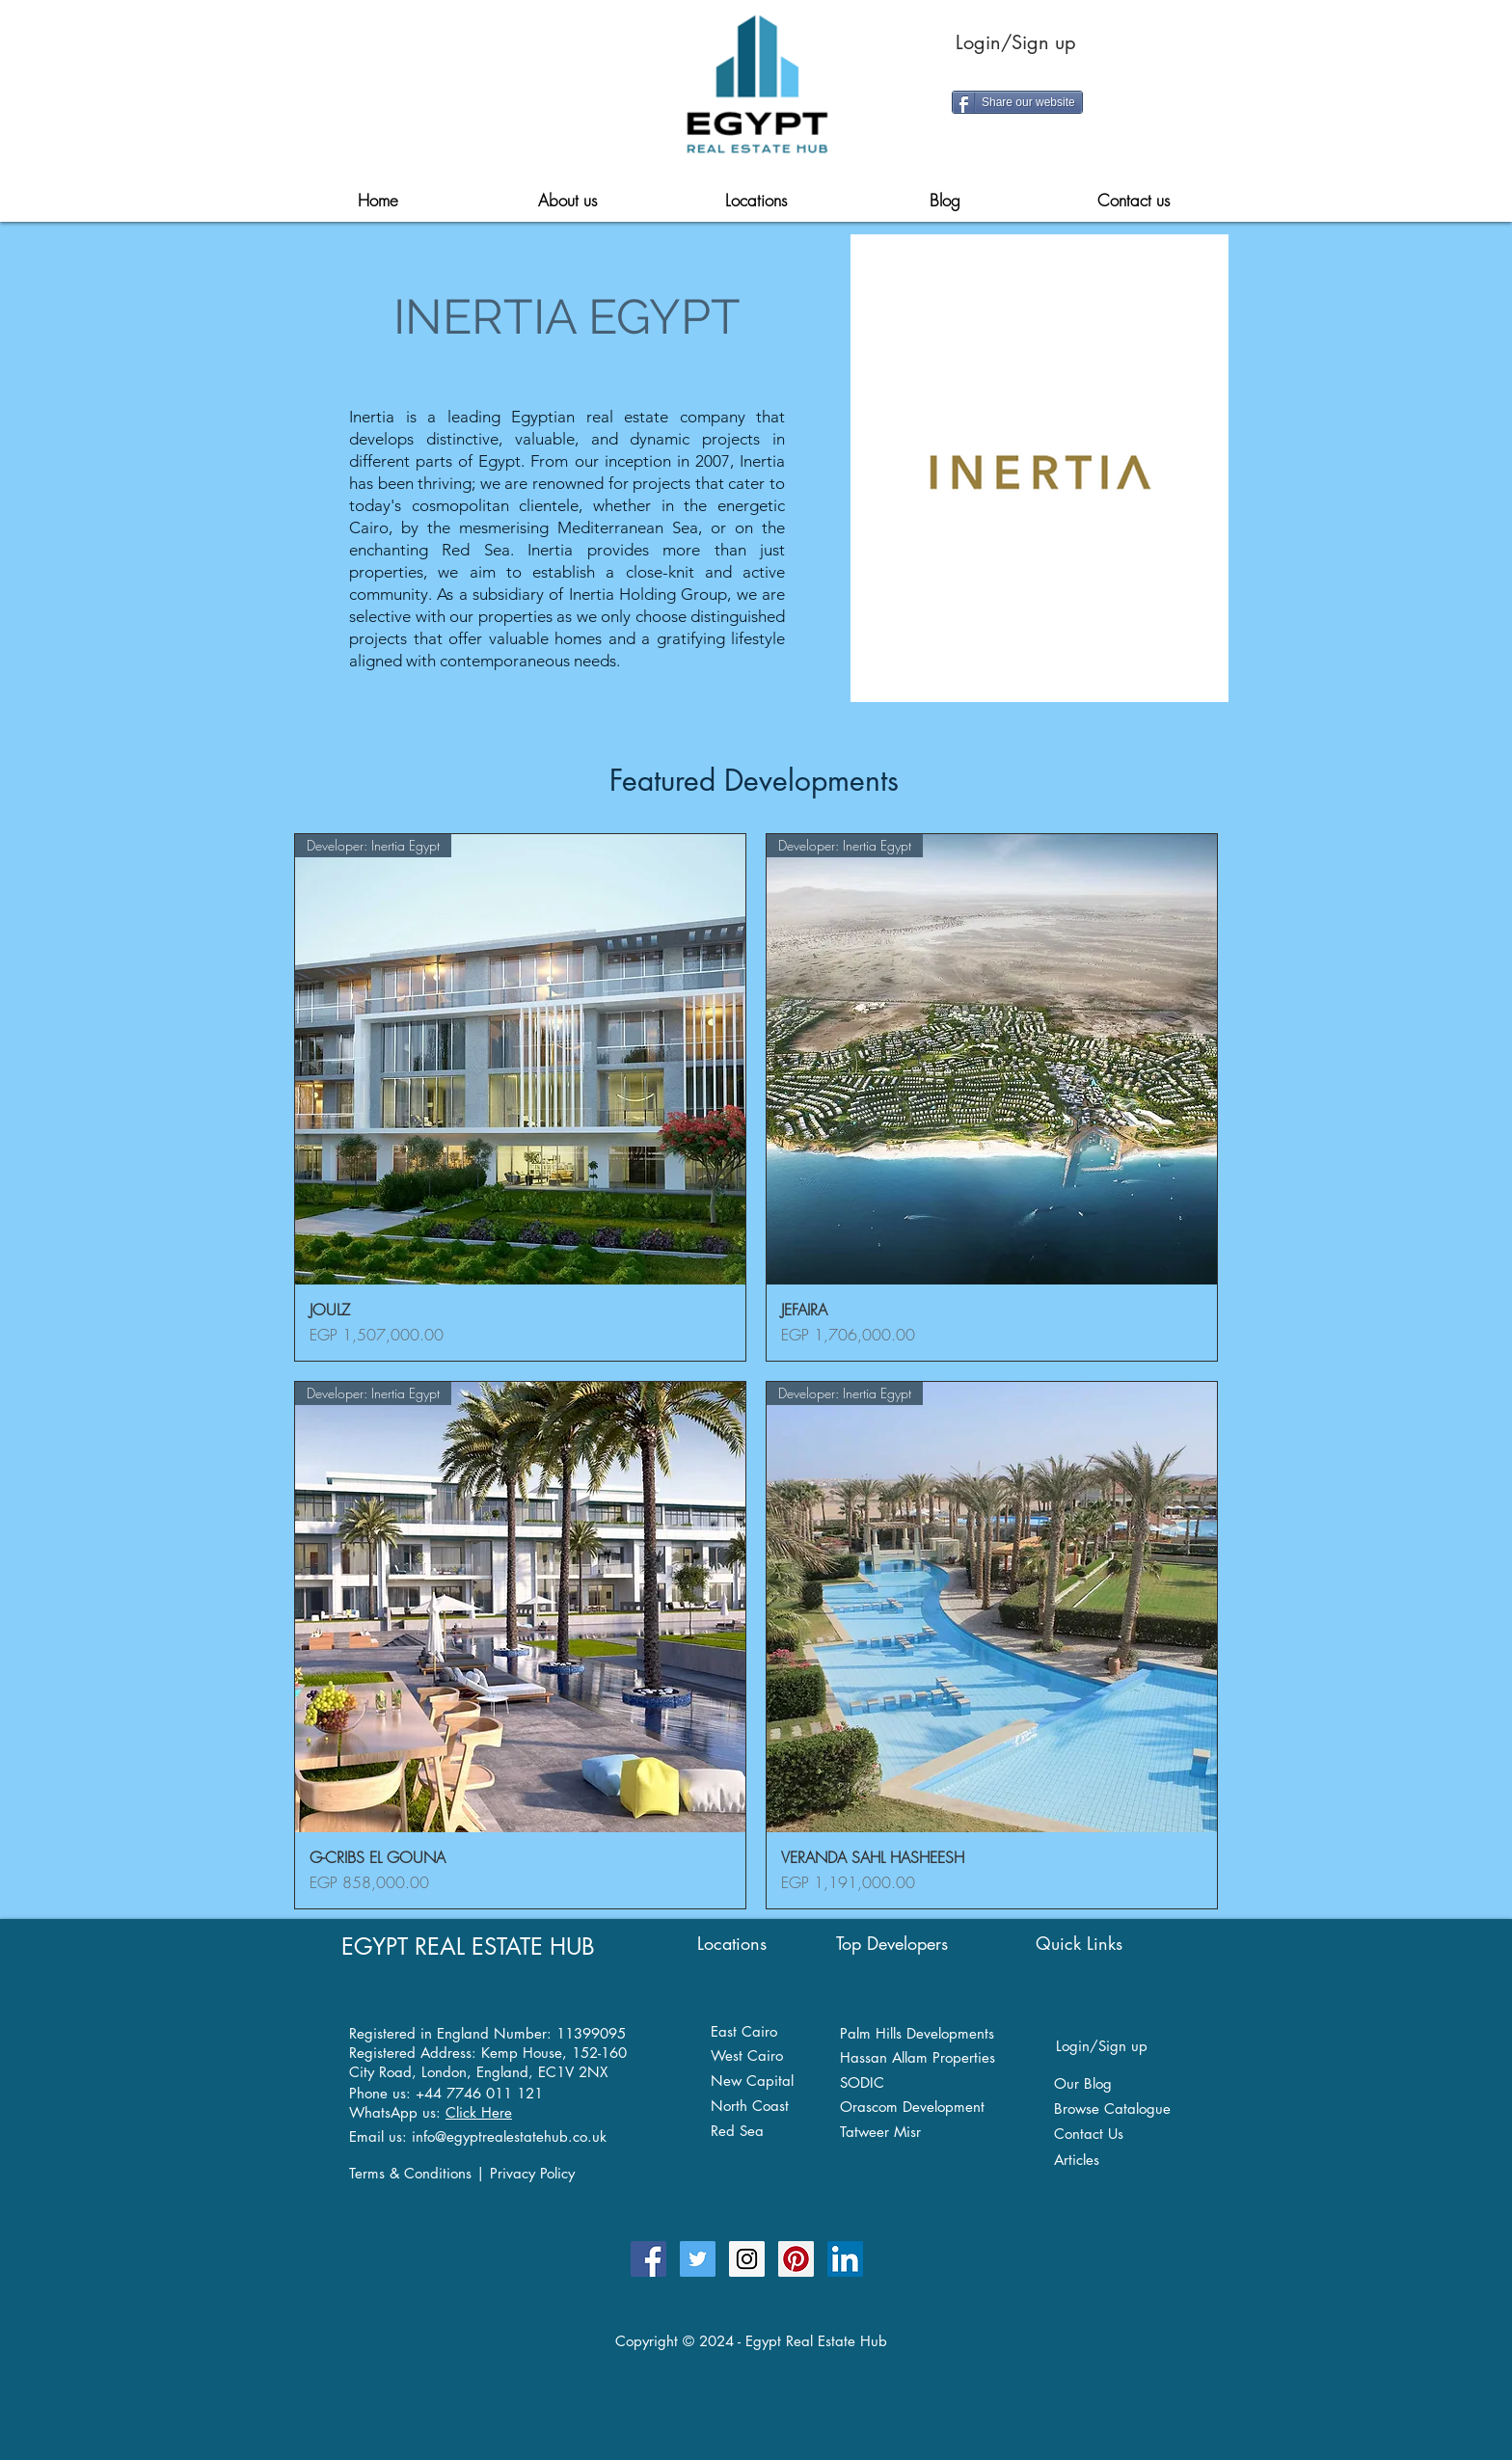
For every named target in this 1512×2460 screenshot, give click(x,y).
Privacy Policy (532, 2173)
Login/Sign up (1016, 42)
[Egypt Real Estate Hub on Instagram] (747, 2259)
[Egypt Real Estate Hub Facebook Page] (648, 2259)
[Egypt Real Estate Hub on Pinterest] (796, 2259)
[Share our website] (1017, 102)
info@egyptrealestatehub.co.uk (509, 2136)
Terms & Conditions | (419, 2173)
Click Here (479, 2112)
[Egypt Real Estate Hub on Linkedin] (845, 2259)
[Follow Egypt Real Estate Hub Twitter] (698, 2259)
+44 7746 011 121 (479, 2093)
